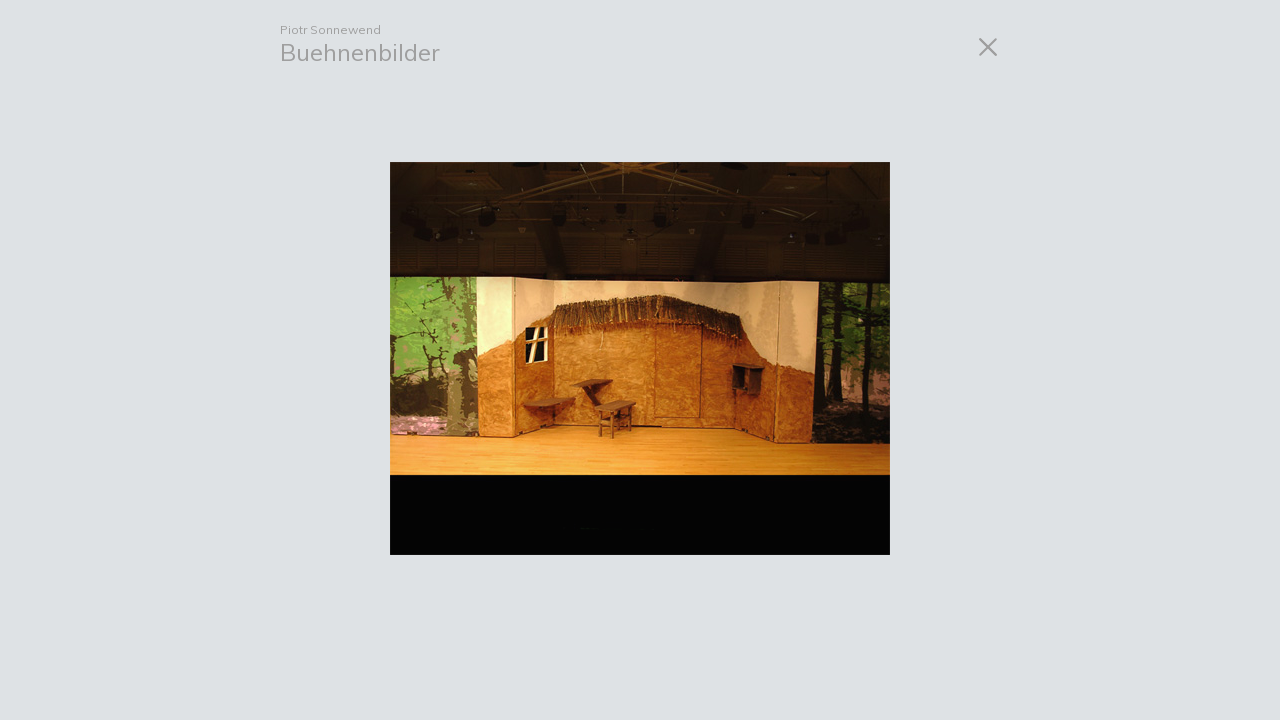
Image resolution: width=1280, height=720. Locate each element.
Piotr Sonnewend (330, 29)
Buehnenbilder (360, 52)
